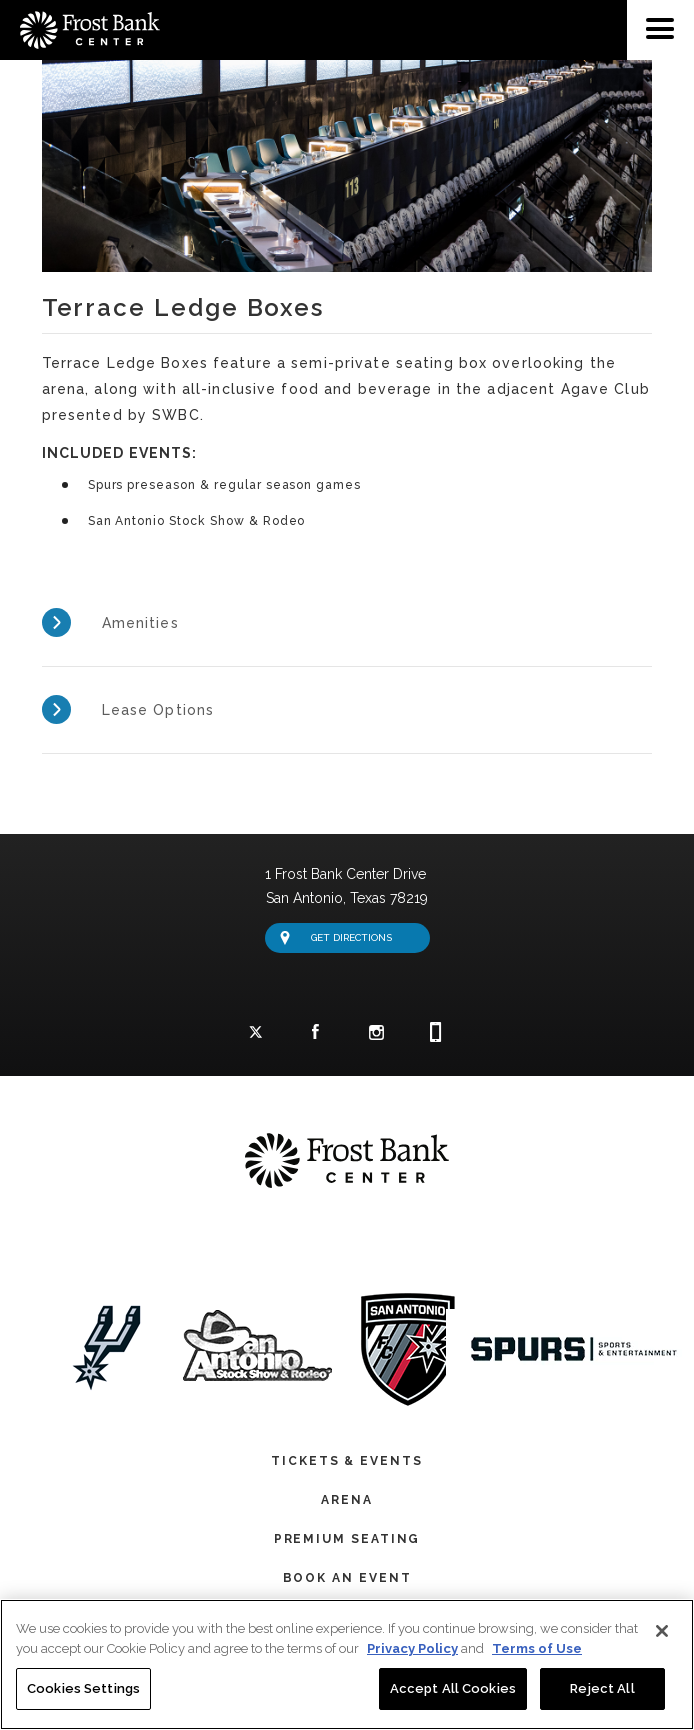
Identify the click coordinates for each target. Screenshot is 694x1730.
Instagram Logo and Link (376, 1034)
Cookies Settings (83, 1688)
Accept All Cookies (453, 1688)
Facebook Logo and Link (316, 1033)
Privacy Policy (412, 1648)
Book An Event (347, 1575)
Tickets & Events (347, 1458)
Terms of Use (537, 1648)
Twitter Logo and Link (256, 1034)
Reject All (602, 1688)
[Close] (662, 1631)
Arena (347, 1497)
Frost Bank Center (80, 8)
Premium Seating (347, 1536)
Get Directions (336, 935)
